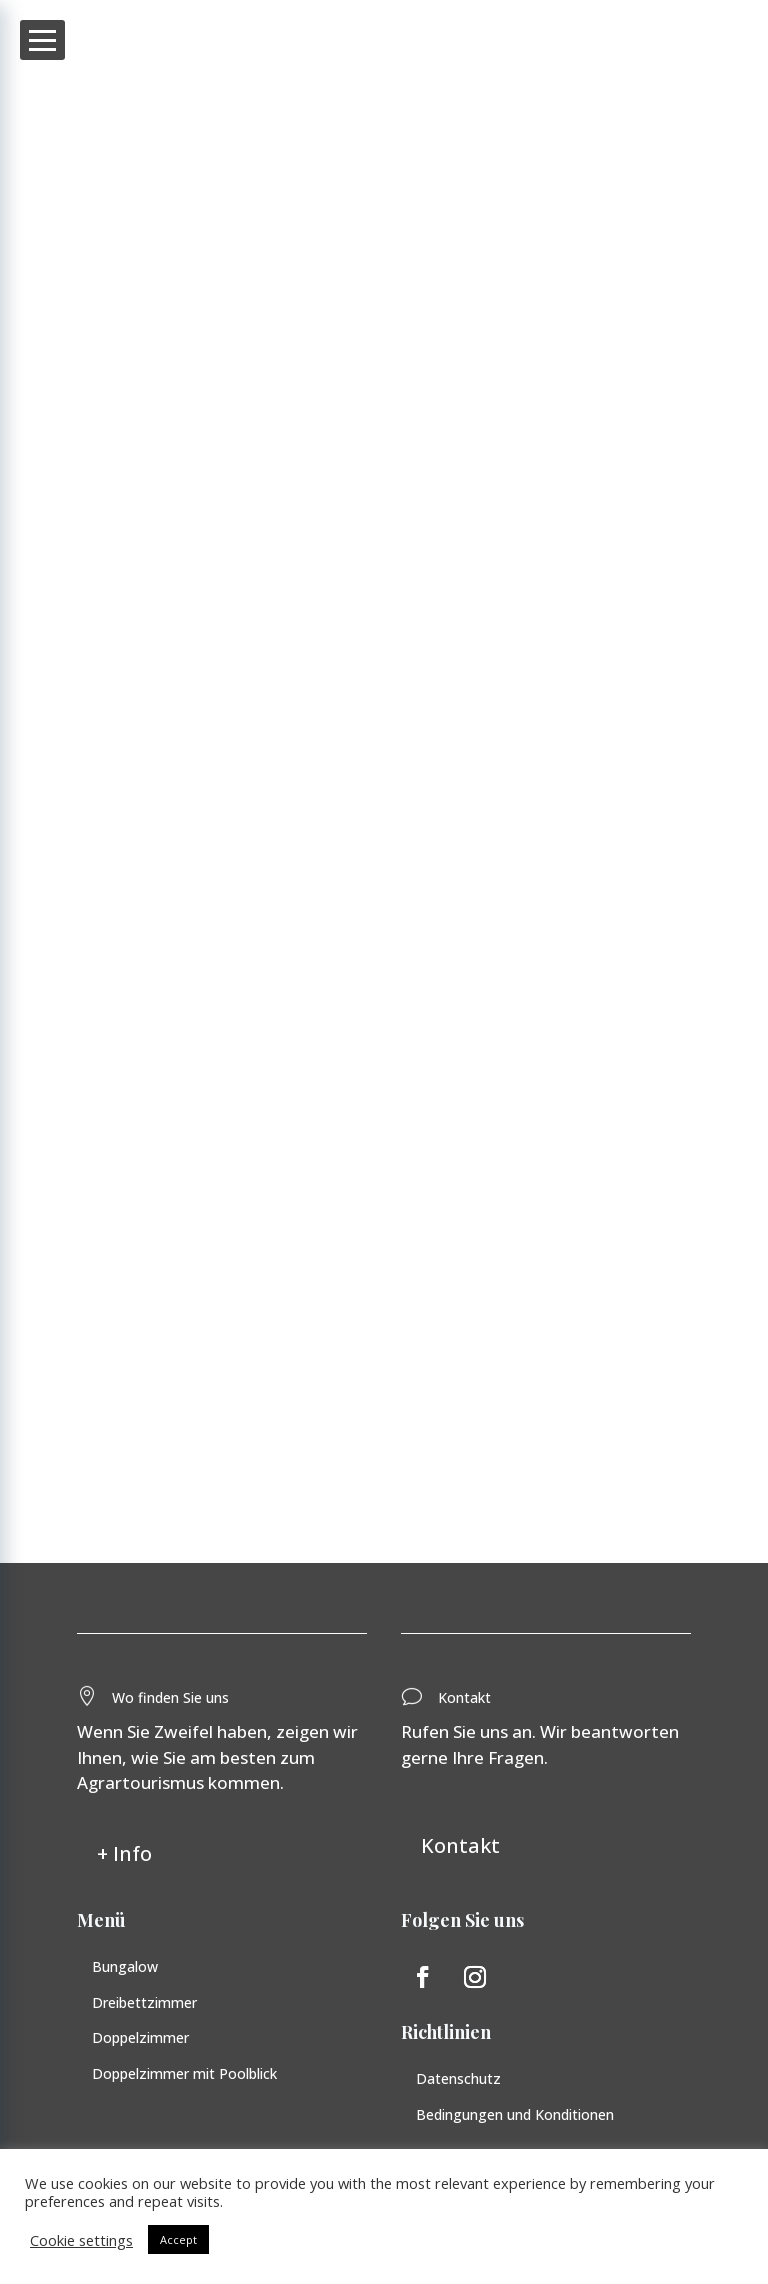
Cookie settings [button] (81, 2240)
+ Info (124, 1858)
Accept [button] (178, 2239)
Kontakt (460, 1851)
